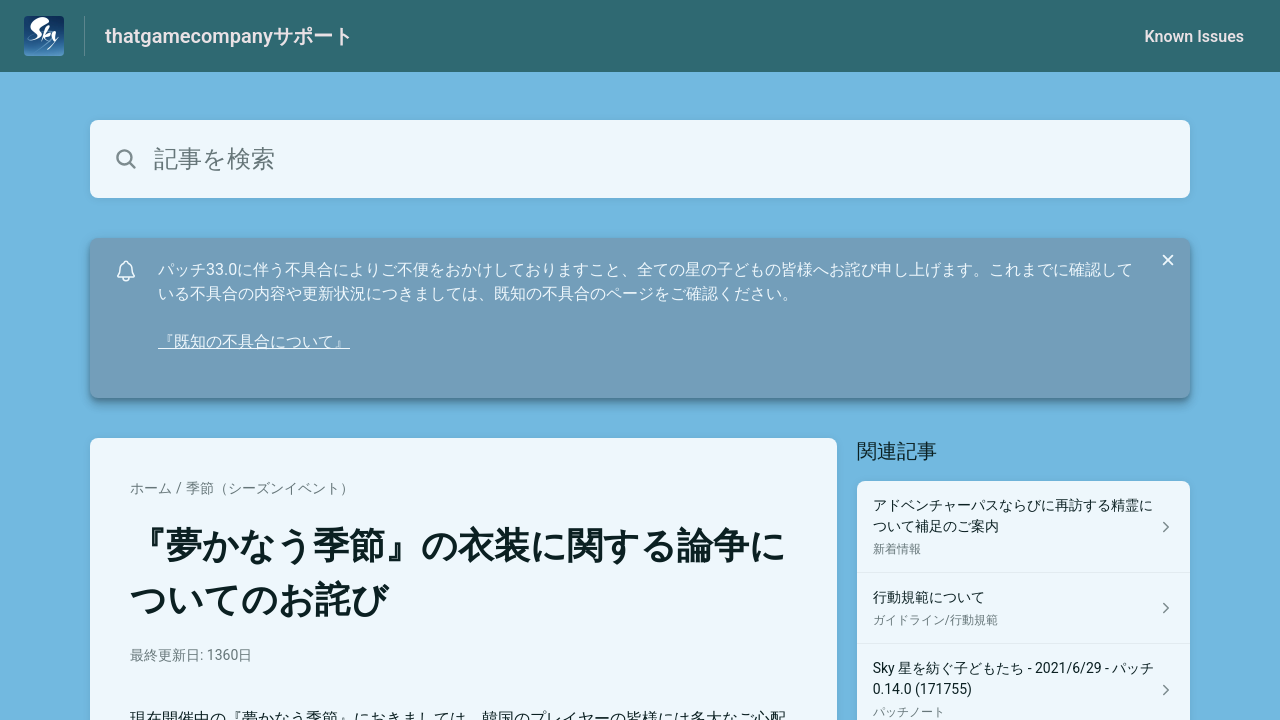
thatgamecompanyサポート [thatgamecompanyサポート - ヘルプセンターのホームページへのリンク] (229, 36)
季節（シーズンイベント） (270, 488)
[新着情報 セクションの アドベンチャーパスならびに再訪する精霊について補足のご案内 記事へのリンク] (1023, 527)
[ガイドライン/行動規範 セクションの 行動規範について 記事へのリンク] (1023, 608)
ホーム (151, 488)
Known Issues (1194, 36)
